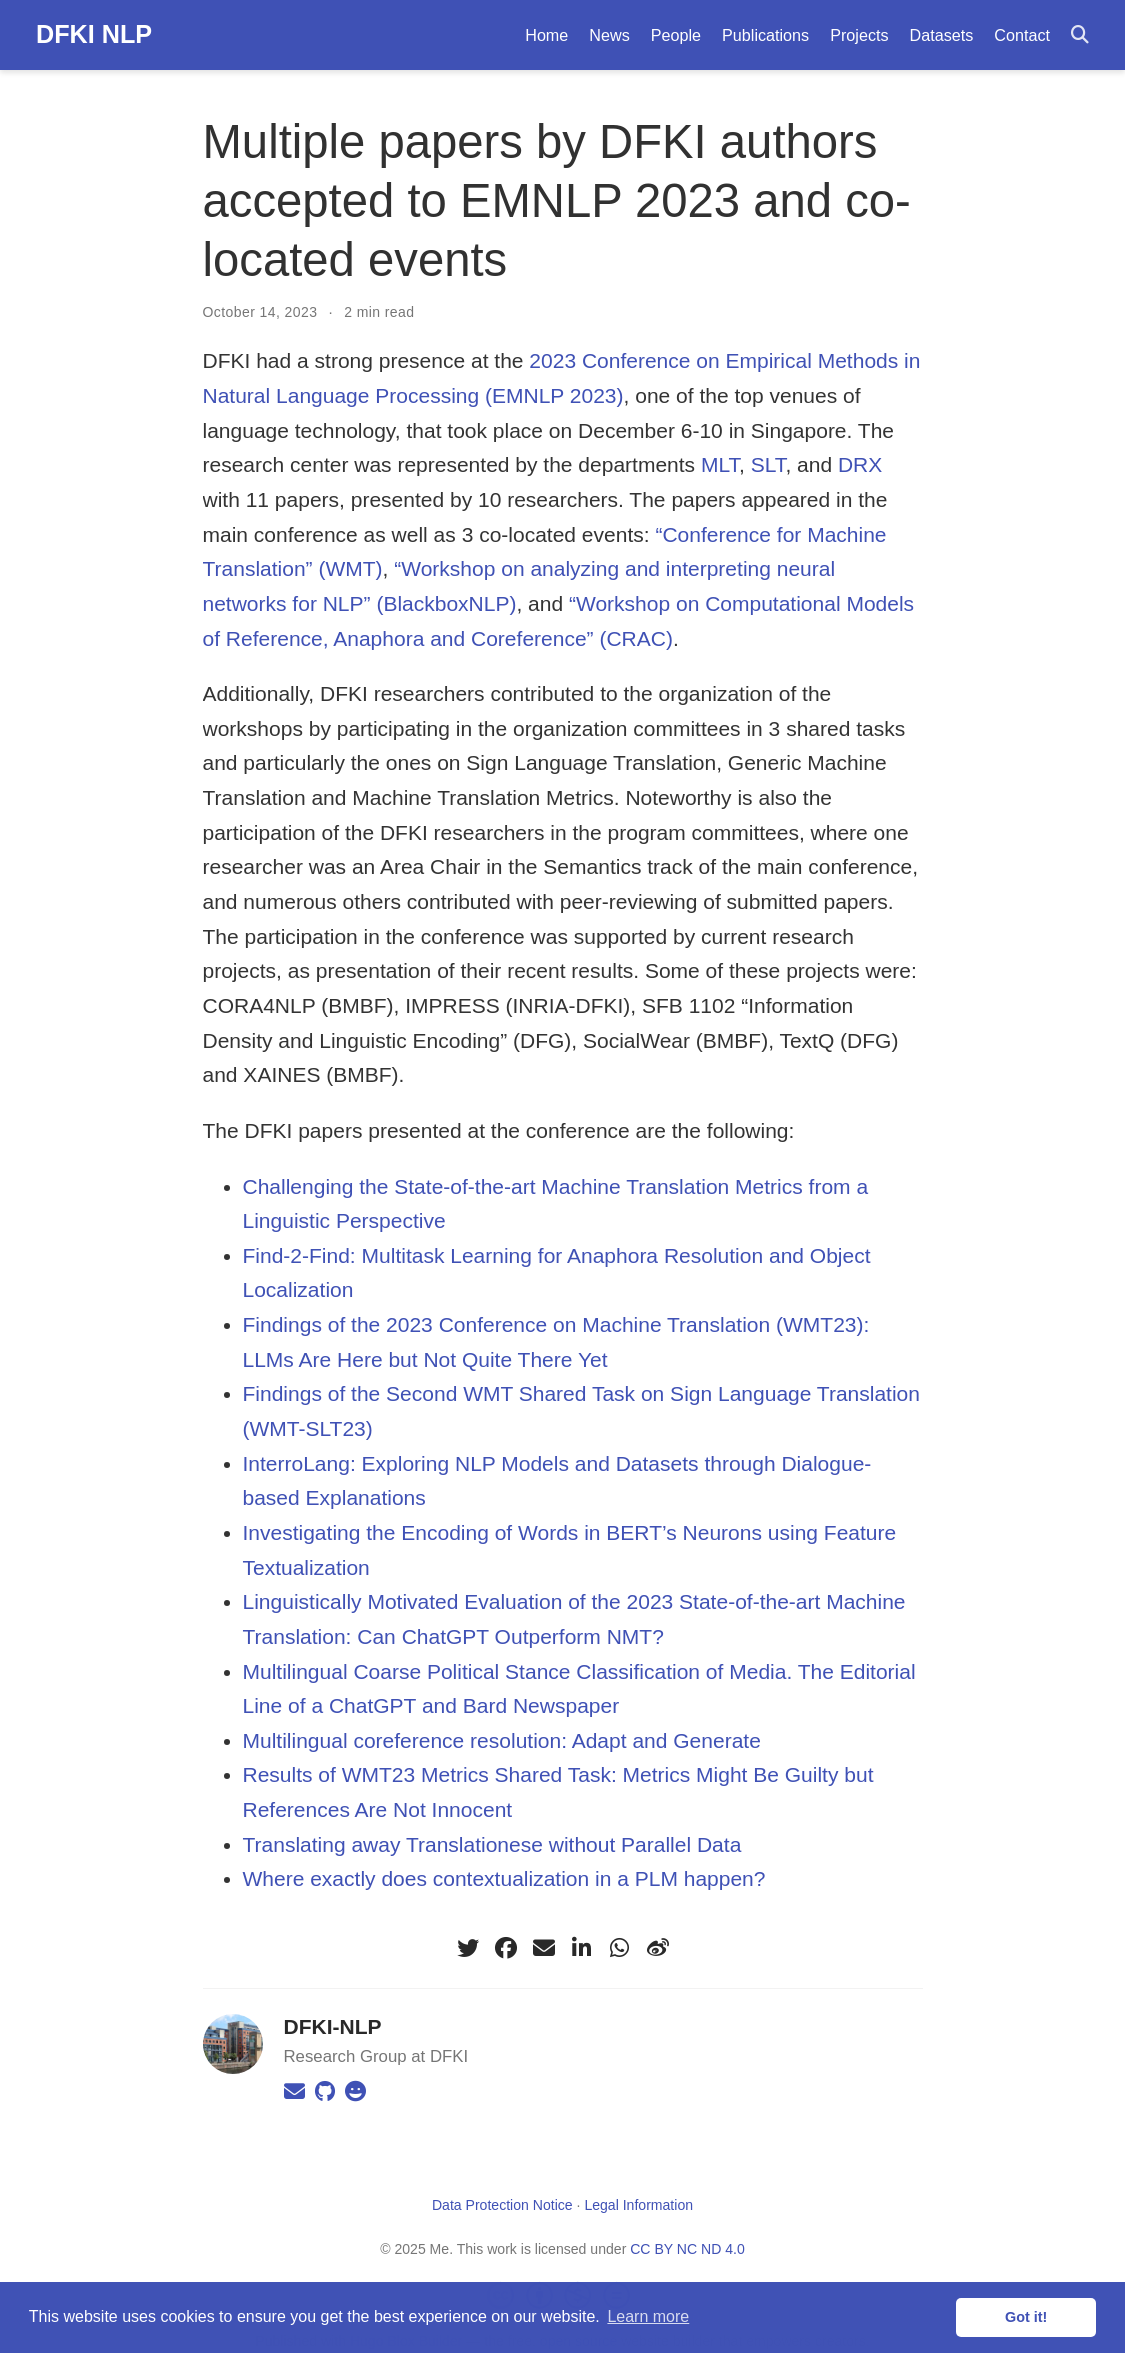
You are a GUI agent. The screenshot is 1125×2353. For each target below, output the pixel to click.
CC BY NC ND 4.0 (687, 2249)
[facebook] (506, 1948)
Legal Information (638, 2205)
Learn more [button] (648, 2316)
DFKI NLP (94, 34)
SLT (768, 464)
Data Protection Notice (502, 2205)
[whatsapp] (620, 1948)
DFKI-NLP (333, 2026)
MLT (720, 464)
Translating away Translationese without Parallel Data (492, 1844)
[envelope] (544, 1948)
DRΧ (860, 464)
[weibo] (658, 1948)
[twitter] (468, 1948)
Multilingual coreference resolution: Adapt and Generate (502, 1740)
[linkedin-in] (582, 1948)
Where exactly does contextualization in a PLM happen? (504, 1878)
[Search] (1080, 35)
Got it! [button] (1026, 2317)
